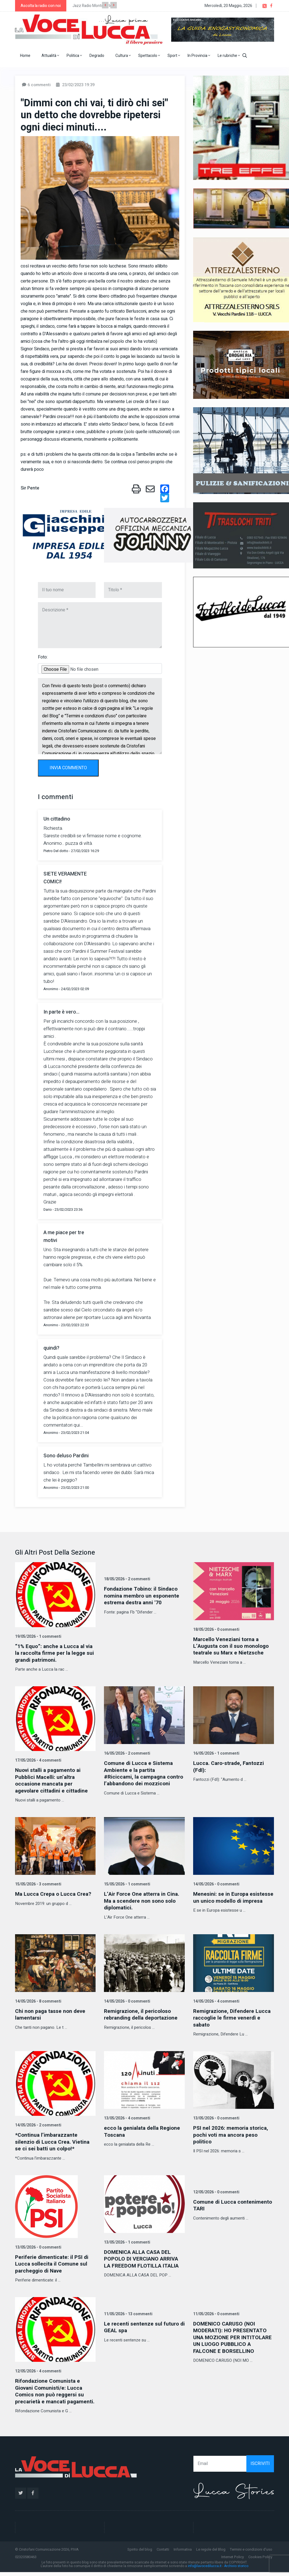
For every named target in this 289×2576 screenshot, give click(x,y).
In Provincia (199, 56)
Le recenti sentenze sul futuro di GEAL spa (142, 2324)
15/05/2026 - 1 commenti (126, 1883)
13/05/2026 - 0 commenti (215, 2116)
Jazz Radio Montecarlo (92, 6)
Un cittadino (56, 819)
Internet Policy (232, 2560)
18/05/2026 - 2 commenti (126, 1579)
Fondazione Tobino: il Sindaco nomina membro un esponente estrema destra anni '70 (142, 1595)
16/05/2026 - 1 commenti (215, 1753)
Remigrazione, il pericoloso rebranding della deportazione (142, 2013)
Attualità (50, 56)
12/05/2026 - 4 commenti (37, 2369)
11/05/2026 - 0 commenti (215, 2312)
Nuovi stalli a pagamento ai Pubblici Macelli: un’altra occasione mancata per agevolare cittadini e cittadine (53, 1780)
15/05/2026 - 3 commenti (37, 1883)
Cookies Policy (260, 2560)
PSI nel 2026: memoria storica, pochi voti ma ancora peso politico (232, 2133)
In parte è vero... (61, 1012)
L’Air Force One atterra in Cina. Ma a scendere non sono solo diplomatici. (143, 1900)
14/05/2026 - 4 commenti (215, 2000)
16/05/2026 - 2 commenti (126, 1753)
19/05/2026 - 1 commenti (37, 1636)
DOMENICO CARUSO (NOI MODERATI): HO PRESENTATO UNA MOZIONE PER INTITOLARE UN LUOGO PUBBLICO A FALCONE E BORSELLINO (231, 2338)
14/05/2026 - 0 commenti (215, 1883)
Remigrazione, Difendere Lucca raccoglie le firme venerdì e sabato (233, 2016)
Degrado (96, 56)
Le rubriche (229, 56)
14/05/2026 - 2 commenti (37, 2124)
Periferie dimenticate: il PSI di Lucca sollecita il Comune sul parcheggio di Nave (53, 2262)
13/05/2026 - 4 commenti (126, 2116)
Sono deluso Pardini (66, 1456)
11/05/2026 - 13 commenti (127, 2312)
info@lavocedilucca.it (205, 2569)
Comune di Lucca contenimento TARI (233, 2203)
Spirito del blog (139, 2553)
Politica (74, 56)
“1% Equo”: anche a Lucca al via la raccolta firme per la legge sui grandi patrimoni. (55, 1653)
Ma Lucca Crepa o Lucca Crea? (54, 1893)
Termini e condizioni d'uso (251, 2553)
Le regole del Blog (210, 2553)
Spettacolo (149, 56)
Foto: (43, 657)
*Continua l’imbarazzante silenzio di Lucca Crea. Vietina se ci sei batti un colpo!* (53, 2140)
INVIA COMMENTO (68, 767)
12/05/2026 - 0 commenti (215, 2190)
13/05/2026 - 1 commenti (126, 2240)
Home (25, 56)
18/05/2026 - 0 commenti (215, 1629)
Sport (173, 56)
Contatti (163, 2553)
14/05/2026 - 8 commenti (37, 2000)
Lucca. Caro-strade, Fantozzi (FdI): (230, 1766)
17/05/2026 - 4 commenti (37, 1760)
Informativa (183, 2553)
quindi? (51, 1348)
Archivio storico (236, 2569)
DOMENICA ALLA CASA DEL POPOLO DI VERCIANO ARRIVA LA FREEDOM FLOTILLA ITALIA (143, 2257)
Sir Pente (30, 488)
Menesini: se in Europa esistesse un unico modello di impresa (231, 1900)
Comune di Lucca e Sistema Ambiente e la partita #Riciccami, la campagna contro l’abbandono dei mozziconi (139, 1776)
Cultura (123, 56)
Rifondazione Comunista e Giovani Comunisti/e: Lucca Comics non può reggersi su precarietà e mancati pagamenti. (51, 2392)
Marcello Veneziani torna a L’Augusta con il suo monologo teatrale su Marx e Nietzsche (232, 1646)
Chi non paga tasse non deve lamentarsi (52, 2013)
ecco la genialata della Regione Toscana (143, 2129)
